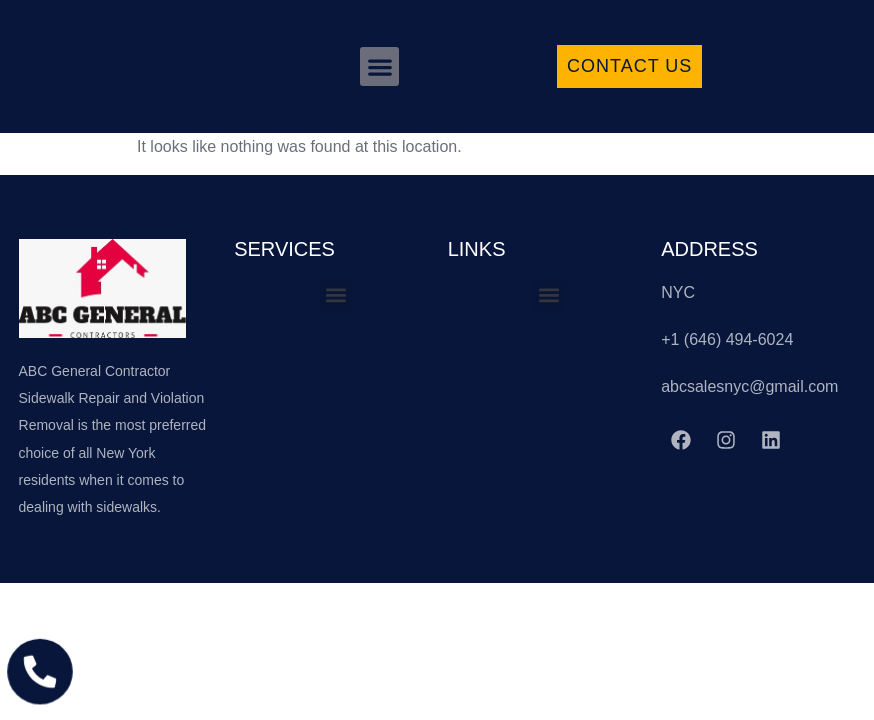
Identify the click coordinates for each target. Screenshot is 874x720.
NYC (678, 292)
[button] (379, 66)
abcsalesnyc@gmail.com (749, 386)
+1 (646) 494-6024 (727, 339)
